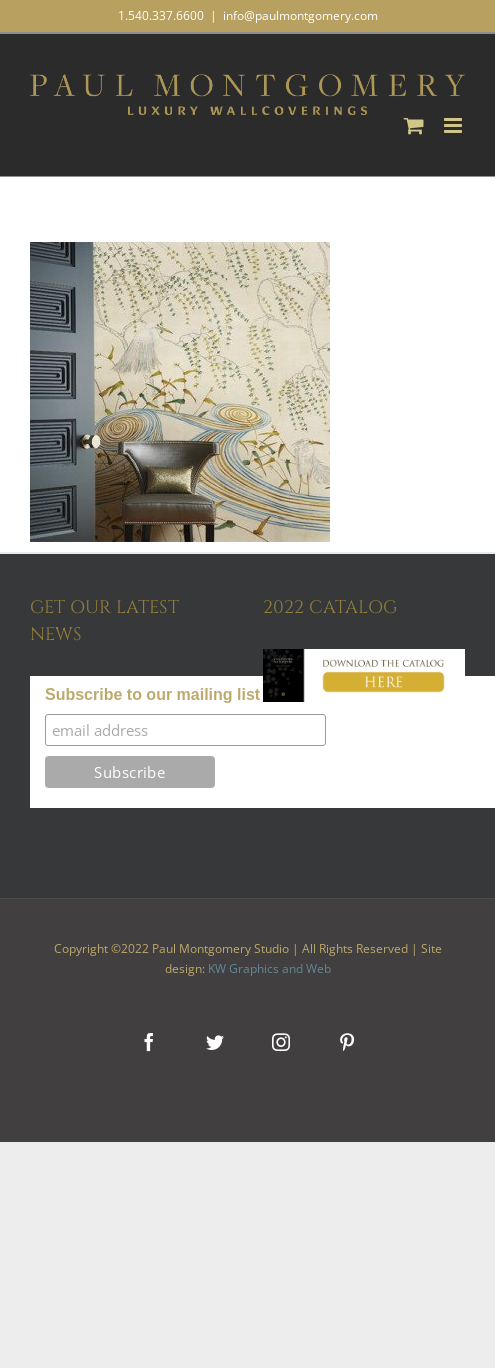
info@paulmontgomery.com (300, 15)
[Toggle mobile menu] (454, 125)
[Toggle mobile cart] (414, 125)
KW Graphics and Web (269, 968)
